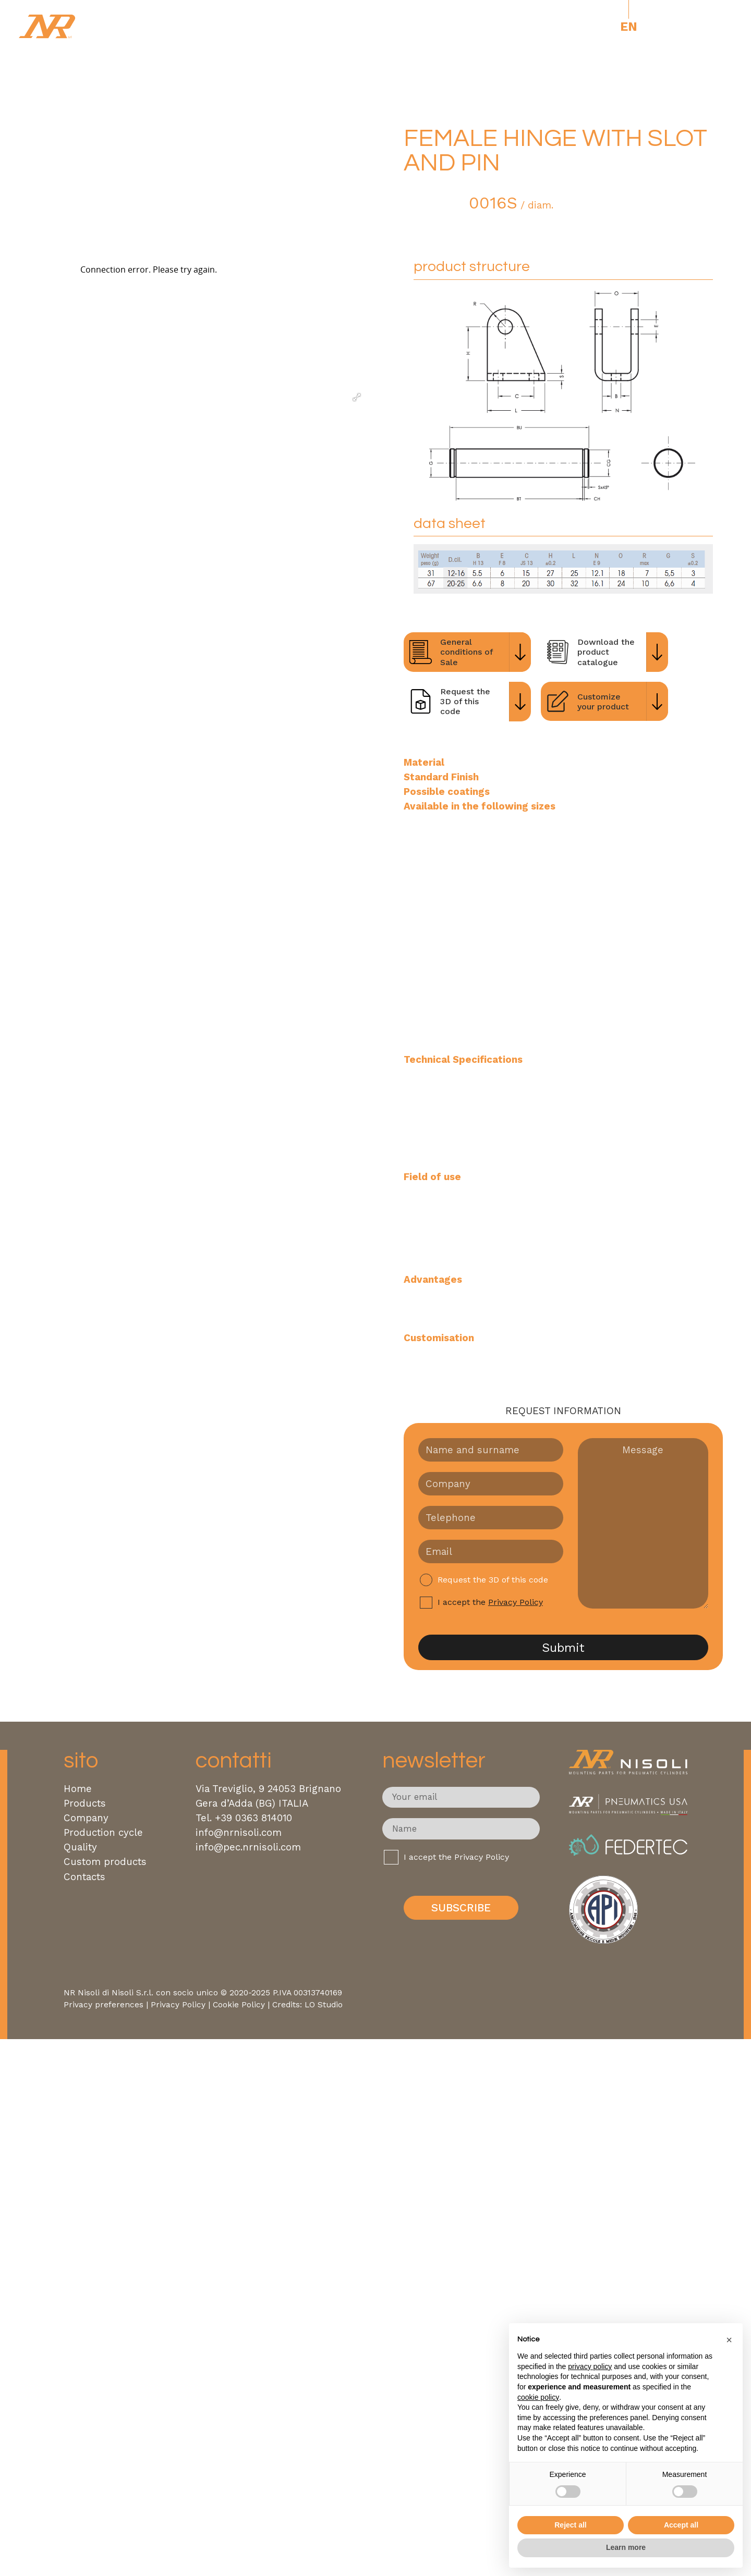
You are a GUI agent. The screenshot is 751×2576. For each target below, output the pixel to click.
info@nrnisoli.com (239, 1832)
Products (85, 1803)
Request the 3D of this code (493, 1580)
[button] (729, 2340)
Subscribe (461, 1908)
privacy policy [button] (590, 2366)
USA (667, 27)
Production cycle (103, 1832)
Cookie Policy (239, 2004)
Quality (80, 1847)
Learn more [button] (626, 2547)
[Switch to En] (628, 27)
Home (78, 1789)
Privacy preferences (103, 2004)
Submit (563, 1647)
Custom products (105, 1862)
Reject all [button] (570, 2525)
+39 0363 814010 (253, 1818)
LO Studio (324, 2004)
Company (86, 1818)
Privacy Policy (515, 1602)
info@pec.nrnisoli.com (248, 1847)
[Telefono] (490, 1517)
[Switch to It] (607, 27)
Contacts (84, 1877)
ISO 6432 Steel (445, 104)
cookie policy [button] (538, 2397)
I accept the (490, 1602)
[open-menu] (710, 27)
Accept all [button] (681, 2525)
